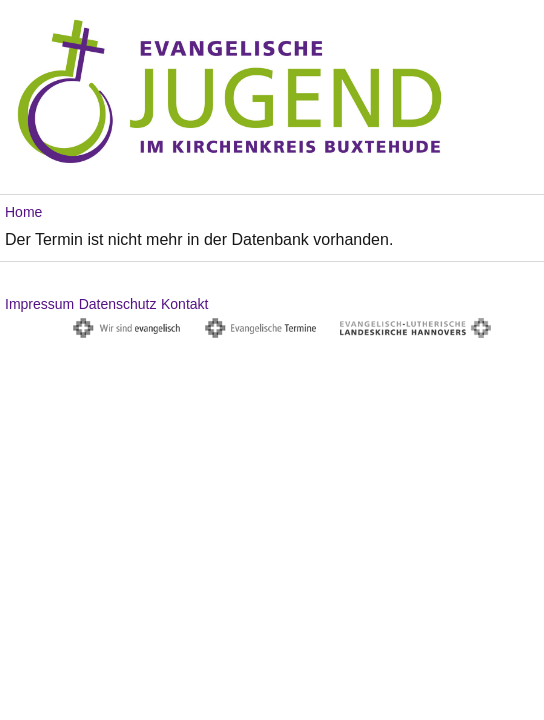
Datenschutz (118, 304)
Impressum (39, 304)
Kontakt (184, 304)
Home (23, 212)
